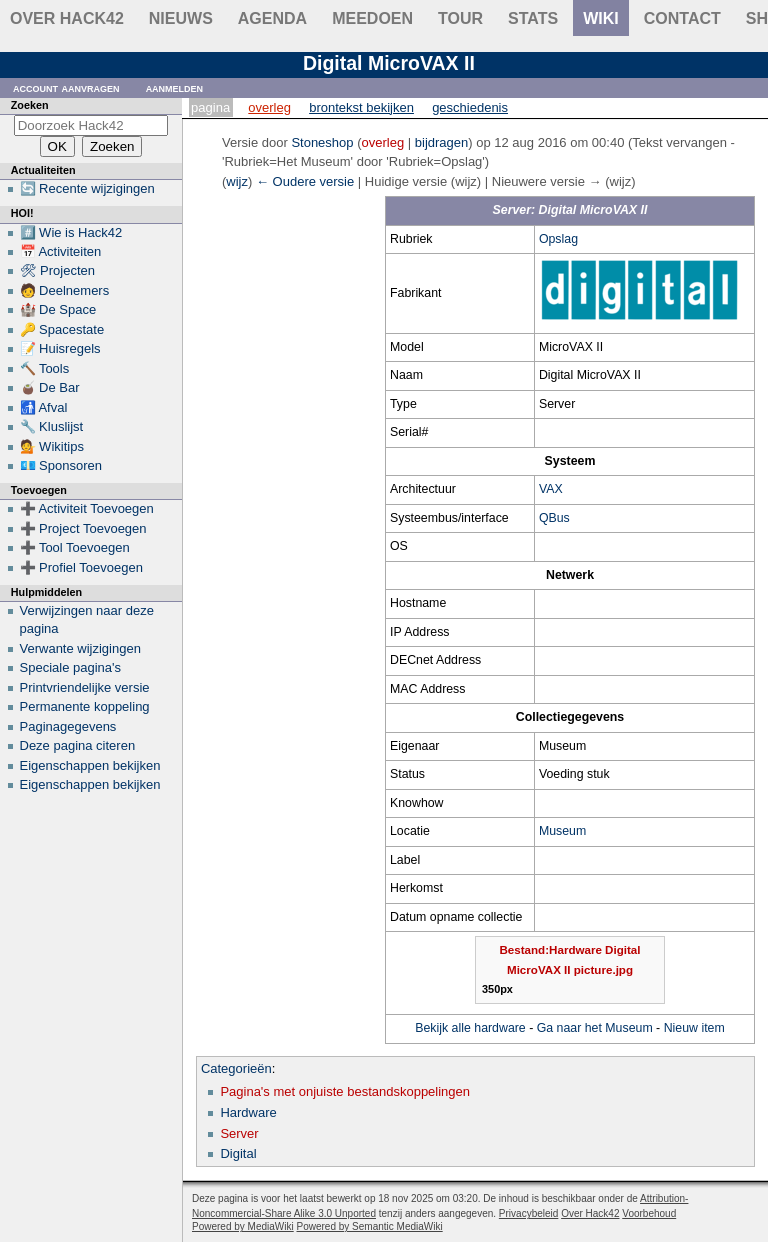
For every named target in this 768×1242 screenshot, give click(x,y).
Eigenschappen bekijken (90, 765)
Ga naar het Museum (595, 1028)
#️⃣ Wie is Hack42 (71, 232)
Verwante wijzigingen (80, 648)
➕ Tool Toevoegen (75, 547)
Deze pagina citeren (78, 745)
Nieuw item (694, 1028)
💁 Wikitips (52, 446)
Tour (460, 18)
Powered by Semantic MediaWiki (370, 1226)
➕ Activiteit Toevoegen (87, 508)
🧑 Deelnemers (65, 290)
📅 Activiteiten (61, 251)
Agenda (272, 18)
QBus (554, 518)
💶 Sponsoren (61, 465)
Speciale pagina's (71, 667)
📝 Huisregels (60, 348)
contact (682, 18)
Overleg (269, 107)
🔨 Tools (45, 368)
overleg (383, 142)
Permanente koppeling (85, 706)
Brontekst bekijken (361, 107)
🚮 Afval (44, 407)
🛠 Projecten (58, 270)
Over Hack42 (67, 18)
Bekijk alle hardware (470, 1028)
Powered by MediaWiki (243, 1226)
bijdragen (442, 142)
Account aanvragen (66, 87)
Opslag (558, 239)
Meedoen (372, 18)
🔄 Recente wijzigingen (87, 188)
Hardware (248, 1112)
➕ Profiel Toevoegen (81, 567)
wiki (601, 18)
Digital (238, 1153)
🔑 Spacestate (62, 329)
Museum (562, 831)
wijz (237, 181)
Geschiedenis (470, 107)
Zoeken (30, 105)
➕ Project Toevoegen (83, 528)
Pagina (210, 107)
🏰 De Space (58, 309)
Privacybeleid (528, 1213)
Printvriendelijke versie (85, 687)
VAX (551, 489)
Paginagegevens (68, 726)
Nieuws (181, 18)
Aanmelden (175, 87)
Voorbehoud (649, 1213)
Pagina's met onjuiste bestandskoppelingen (345, 1091)
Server (239, 1133)
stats (533, 18)
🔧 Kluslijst (52, 426)
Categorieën (236, 1068)
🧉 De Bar (50, 387)
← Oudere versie (305, 181)
